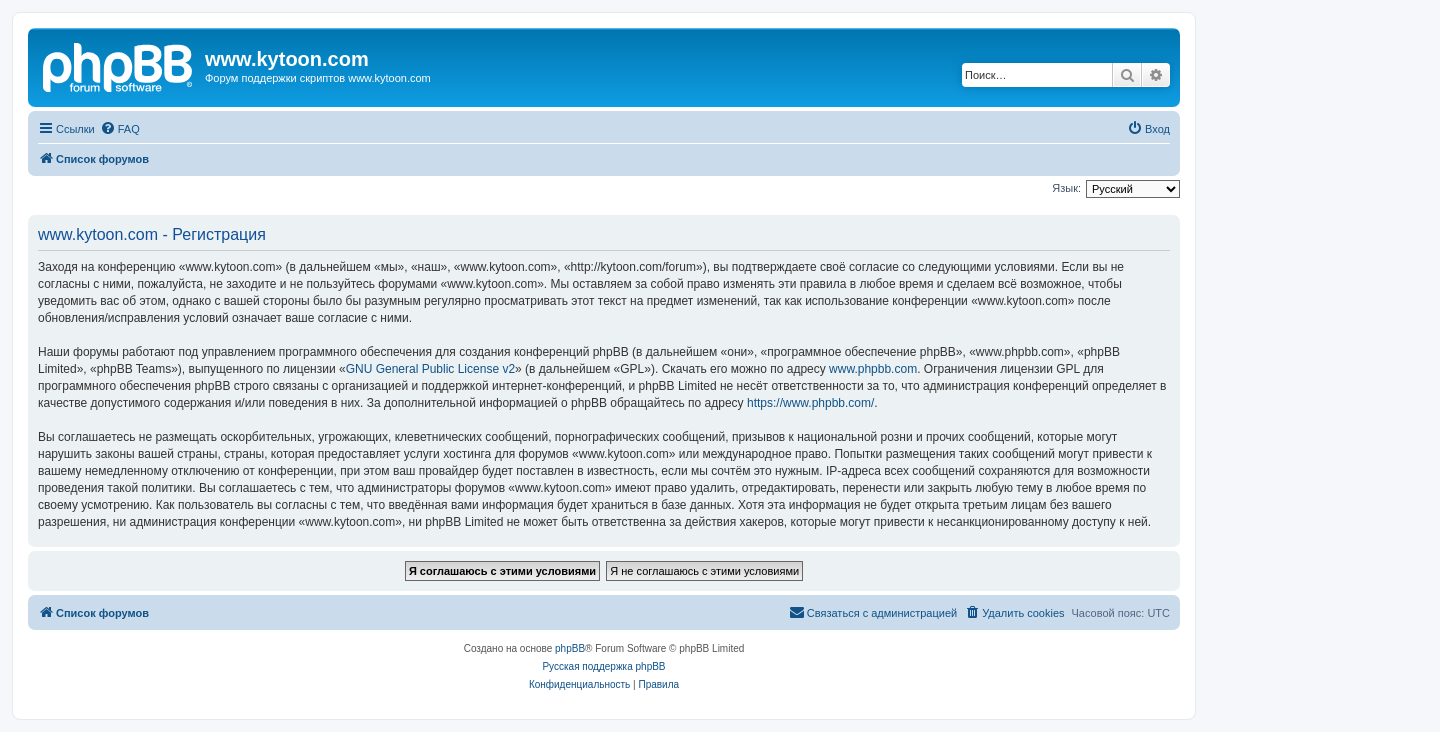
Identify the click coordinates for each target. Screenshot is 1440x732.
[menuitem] (120, 129)
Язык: (1066, 188)
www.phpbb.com (873, 369)
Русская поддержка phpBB (603, 666)
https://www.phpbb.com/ (810, 403)
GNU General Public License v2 (430, 369)
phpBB (570, 648)
